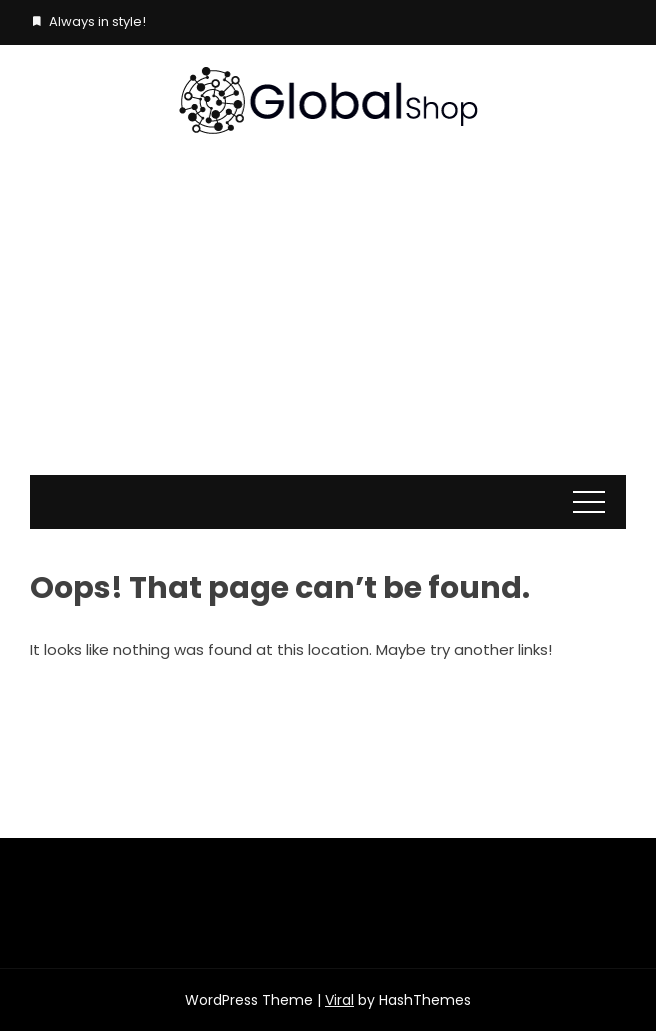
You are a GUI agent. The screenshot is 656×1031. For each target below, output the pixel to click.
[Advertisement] (328, 325)
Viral (339, 1000)
